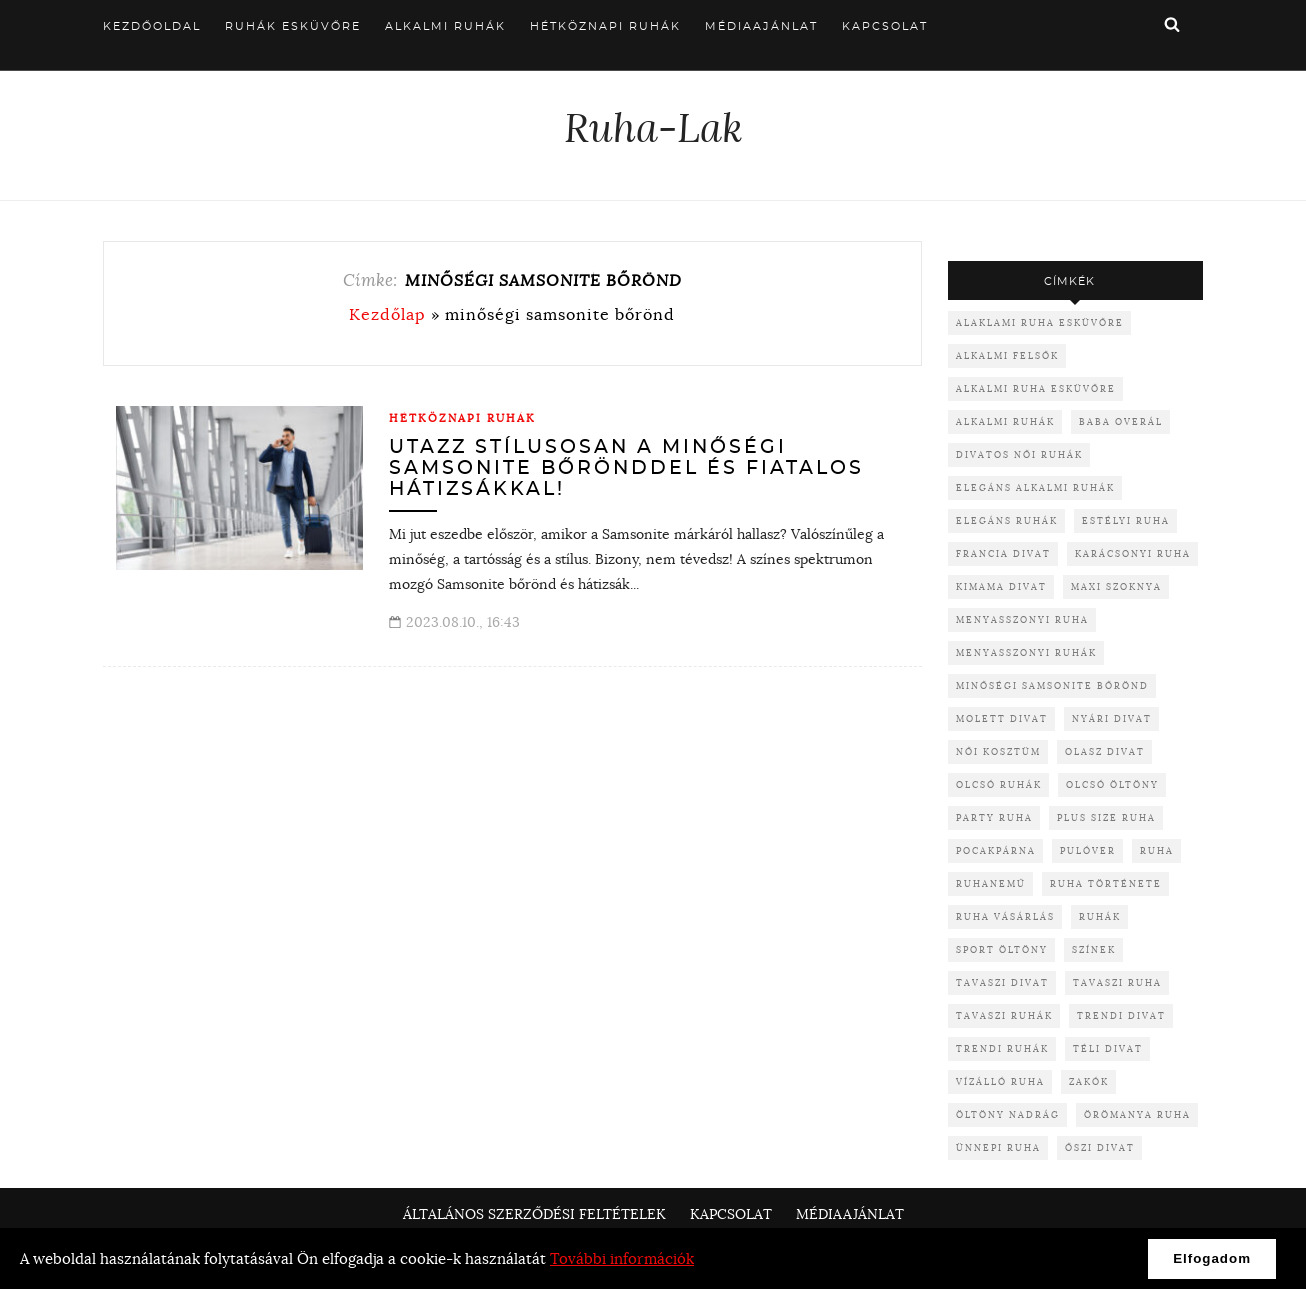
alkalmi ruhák (1005, 421)
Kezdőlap (387, 314)
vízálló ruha (1000, 1081)
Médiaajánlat (761, 26)
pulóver (1088, 850)
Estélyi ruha (1126, 520)
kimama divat (1001, 586)
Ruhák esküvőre (293, 26)
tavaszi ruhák (1004, 1015)
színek (1094, 949)
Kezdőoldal (152, 26)
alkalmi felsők (1007, 355)
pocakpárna (996, 850)
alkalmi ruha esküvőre (1036, 388)
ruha (1157, 850)
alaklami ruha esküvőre (1040, 322)
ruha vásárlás (1005, 916)
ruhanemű (991, 883)
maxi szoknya (1116, 586)
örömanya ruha (1137, 1114)
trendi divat (1121, 1015)
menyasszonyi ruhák (1026, 652)
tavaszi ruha (1117, 982)
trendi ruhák (1002, 1048)
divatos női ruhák (1019, 454)
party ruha (994, 817)
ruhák (1100, 916)
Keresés (1172, 24)
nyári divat (1112, 718)
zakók (1089, 1081)
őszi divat (1100, 1147)
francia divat (1003, 553)
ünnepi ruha (998, 1147)
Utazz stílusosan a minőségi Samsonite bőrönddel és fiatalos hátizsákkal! (626, 468)
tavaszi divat (1002, 982)
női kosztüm (998, 751)
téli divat (1108, 1048)
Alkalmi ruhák (445, 26)
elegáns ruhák (1007, 520)
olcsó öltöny (1112, 784)
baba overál (1121, 421)
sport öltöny (1002, 949)
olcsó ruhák (999, 784)
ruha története (1106, 883)
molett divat (1002, 718)
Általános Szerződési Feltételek (534, 1214)
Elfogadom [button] (1212, 1258)
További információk (622, 1258)
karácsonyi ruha (1133, 553)
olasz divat (1105, 751)
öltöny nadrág (1008, 1114)
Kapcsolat (885, 26)
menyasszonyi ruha (1022, 619)
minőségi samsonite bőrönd (1052, 685)
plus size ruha (1106, 817)
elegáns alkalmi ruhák (1035, 487)
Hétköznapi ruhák (605, 26)
